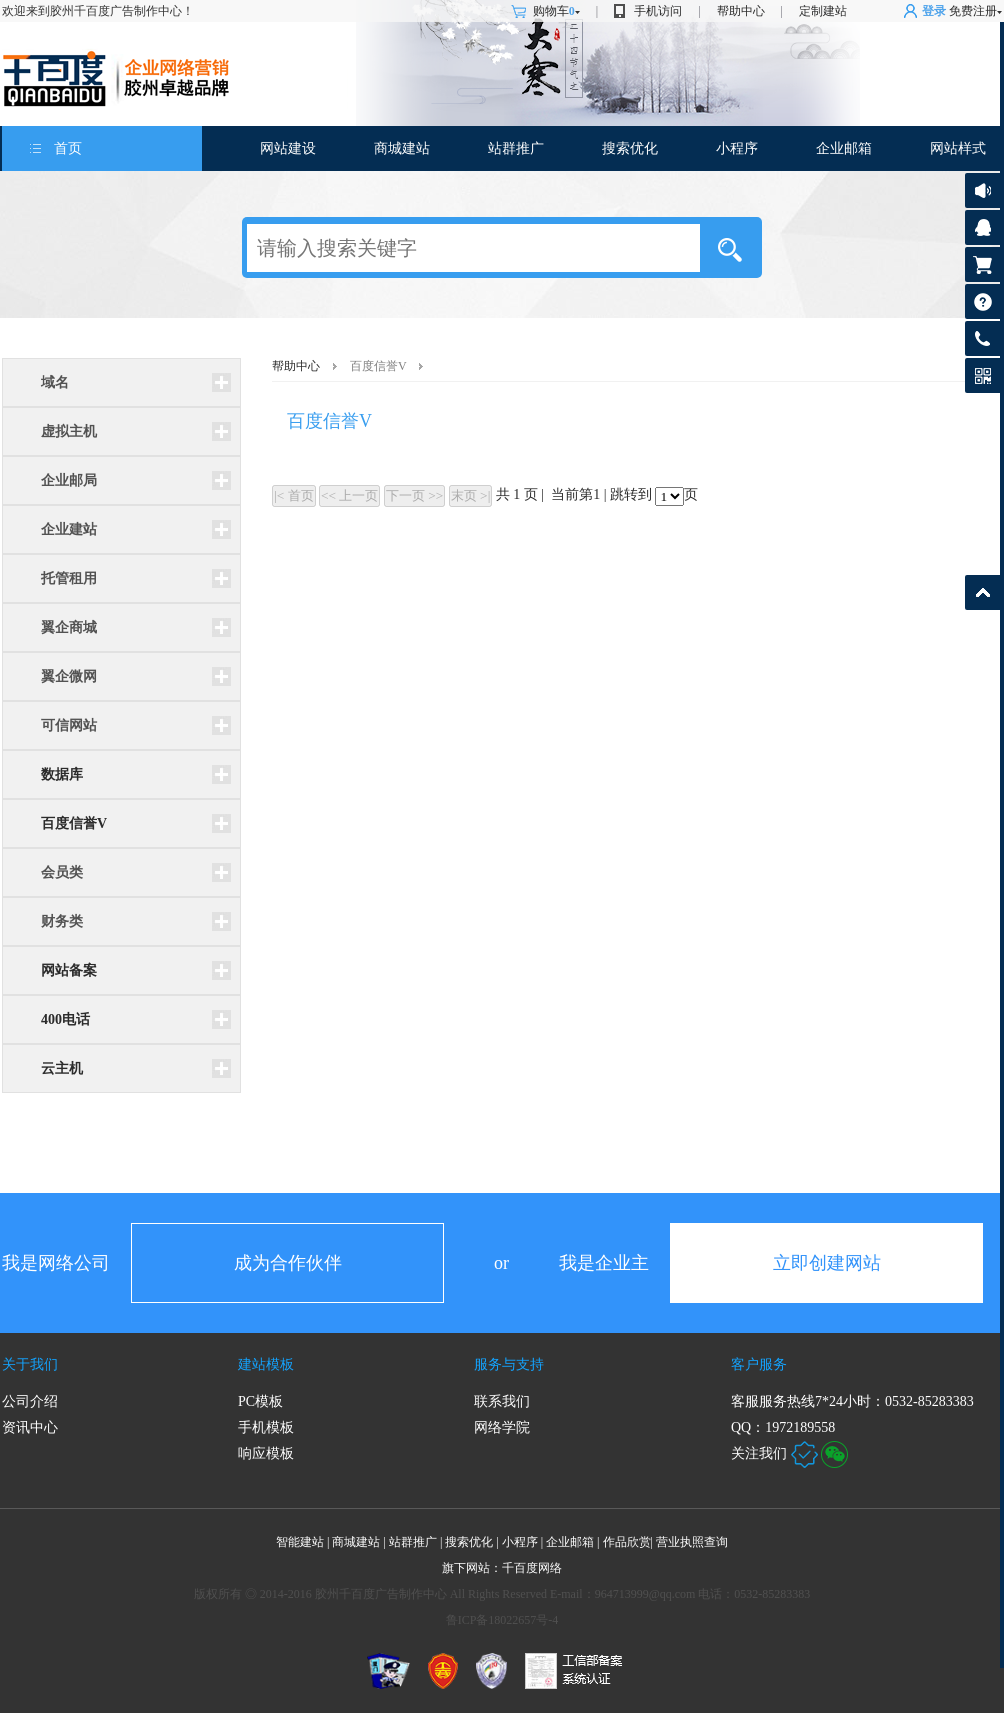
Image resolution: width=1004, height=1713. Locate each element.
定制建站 (823, 11)
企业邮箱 (844, 148)
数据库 (62, 774)
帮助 (982, 301)
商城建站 (402, 148)
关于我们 (30, 1364)
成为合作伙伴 (288, 1263)
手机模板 (266, 1427)
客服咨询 (982, 227)
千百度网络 (532, 1568)
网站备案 (69, 970)
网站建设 (288, 148)
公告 (982, 190)
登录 (934, 11)
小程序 (737, 148)
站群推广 (516, 148)
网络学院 (502, 1427)
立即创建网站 (827, 1263)
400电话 (65, 1019)
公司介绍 (30, 1401)
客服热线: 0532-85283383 (982, 343)
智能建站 (300, 1542)
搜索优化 (630, 148)
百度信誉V (74, 823)
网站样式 (958, 148)
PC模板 (260, 1401)
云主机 (62, 1068)
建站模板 (266, 1364)
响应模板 (266, 1453)
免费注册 (973, 11)
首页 (68, 148)
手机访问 (658, 11)
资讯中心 (30, 1427)
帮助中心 (741, 11)
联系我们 (502, 1401)
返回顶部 (982, 592)
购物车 (556, 11)
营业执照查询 (692, 1542)
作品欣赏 (629, 1542)
